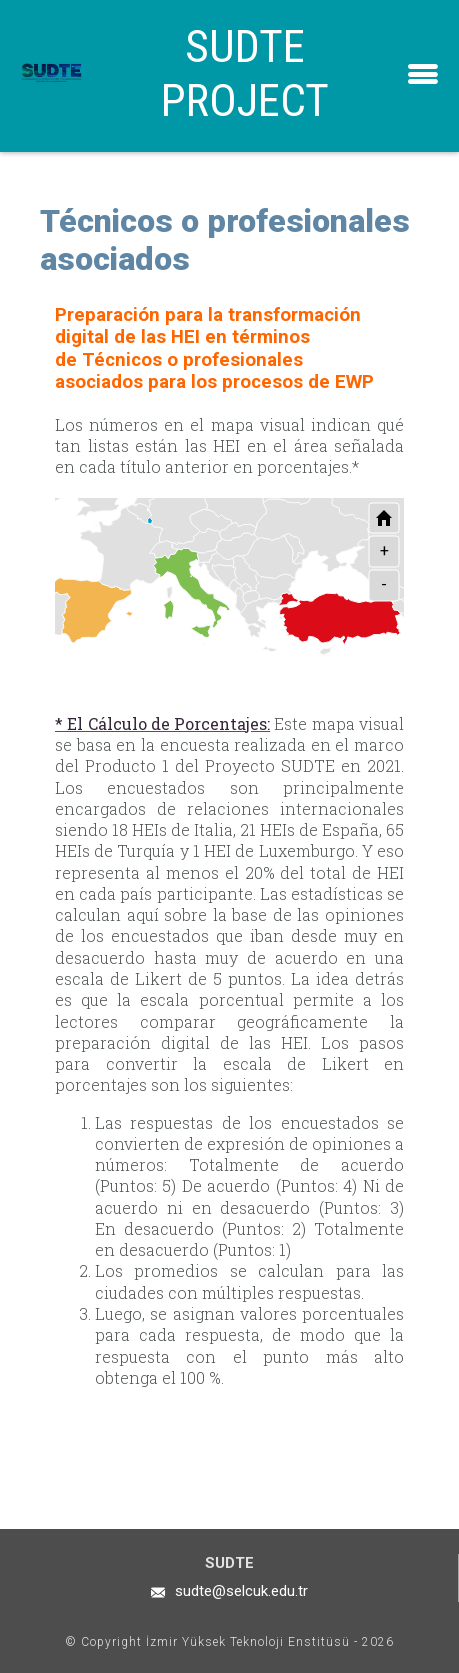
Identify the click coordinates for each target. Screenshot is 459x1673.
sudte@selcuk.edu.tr (241, 1591)
